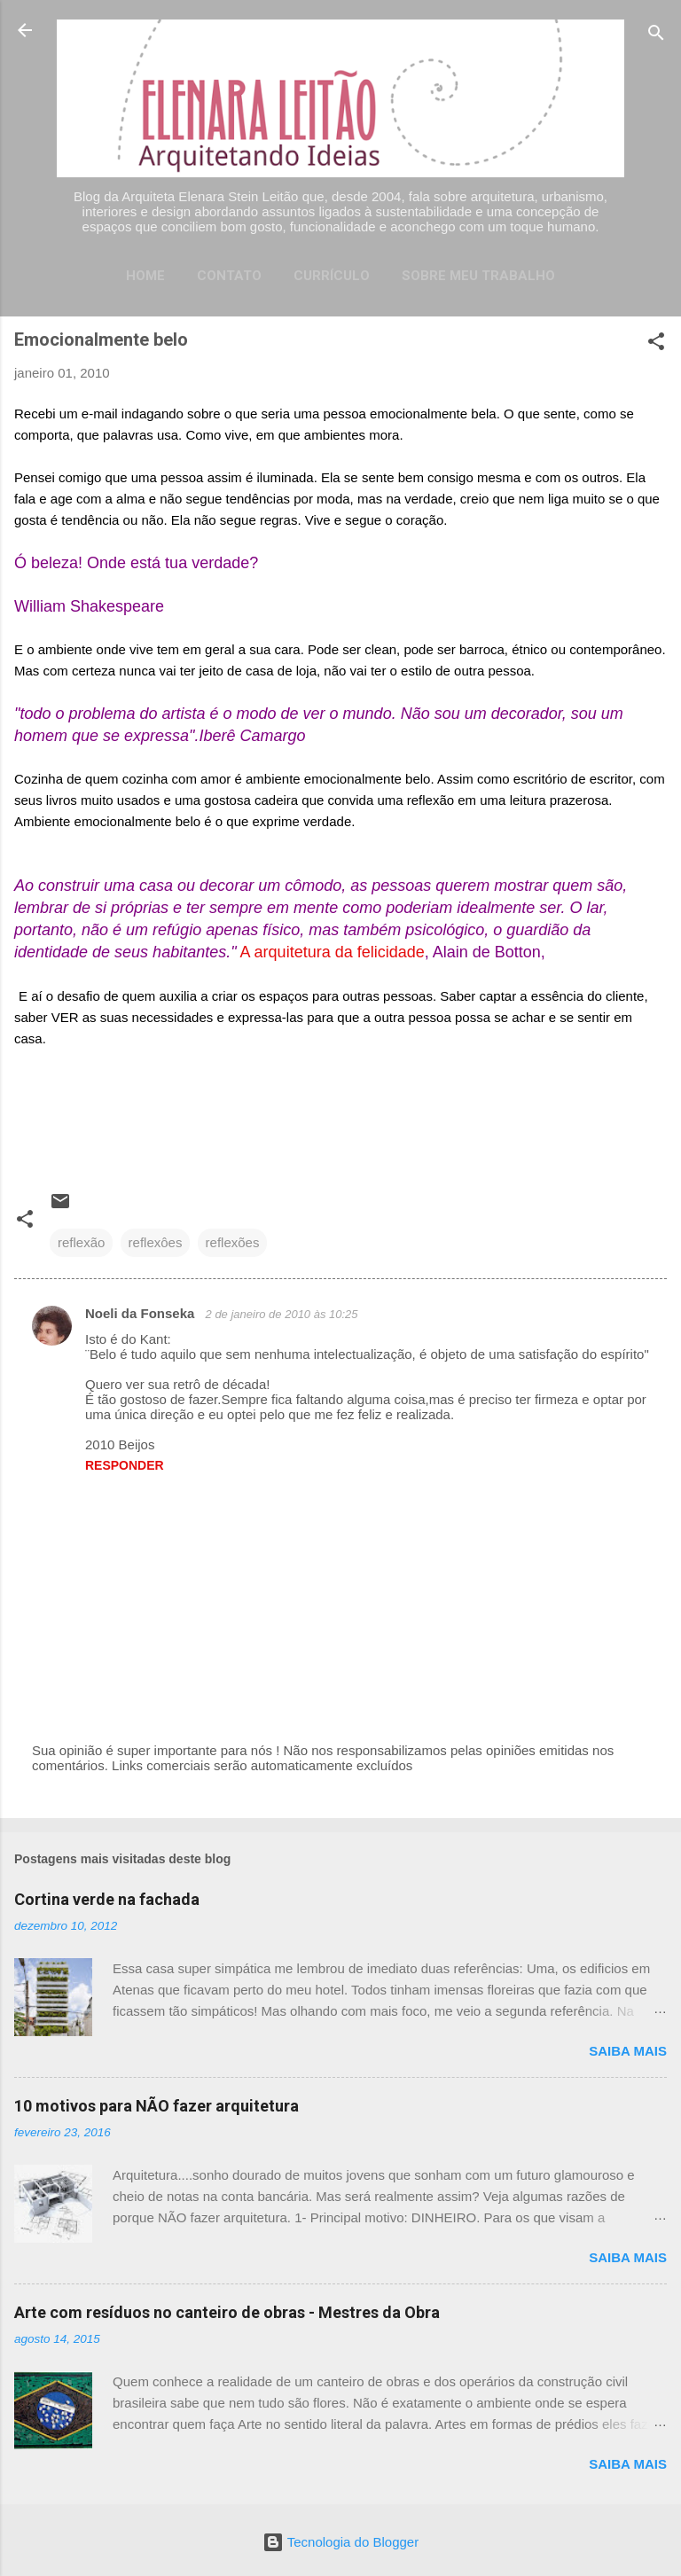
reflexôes (156, 1242)
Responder (124, 1465)
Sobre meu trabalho (478, 276)
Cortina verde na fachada (107, 1899)
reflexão (81, 1242)
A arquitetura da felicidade (332, 952)
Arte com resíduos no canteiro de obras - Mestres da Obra (227, 2312)
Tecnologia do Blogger (340, 2541)
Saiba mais (628, 2050)
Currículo (332, 276)
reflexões (233, 1242)
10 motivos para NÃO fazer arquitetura (156, 2105)
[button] (656, 344)
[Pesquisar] (656, 36)
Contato (229, 276)
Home (145, 276)
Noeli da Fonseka (142, 1313)
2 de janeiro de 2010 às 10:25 (282, 1314)
